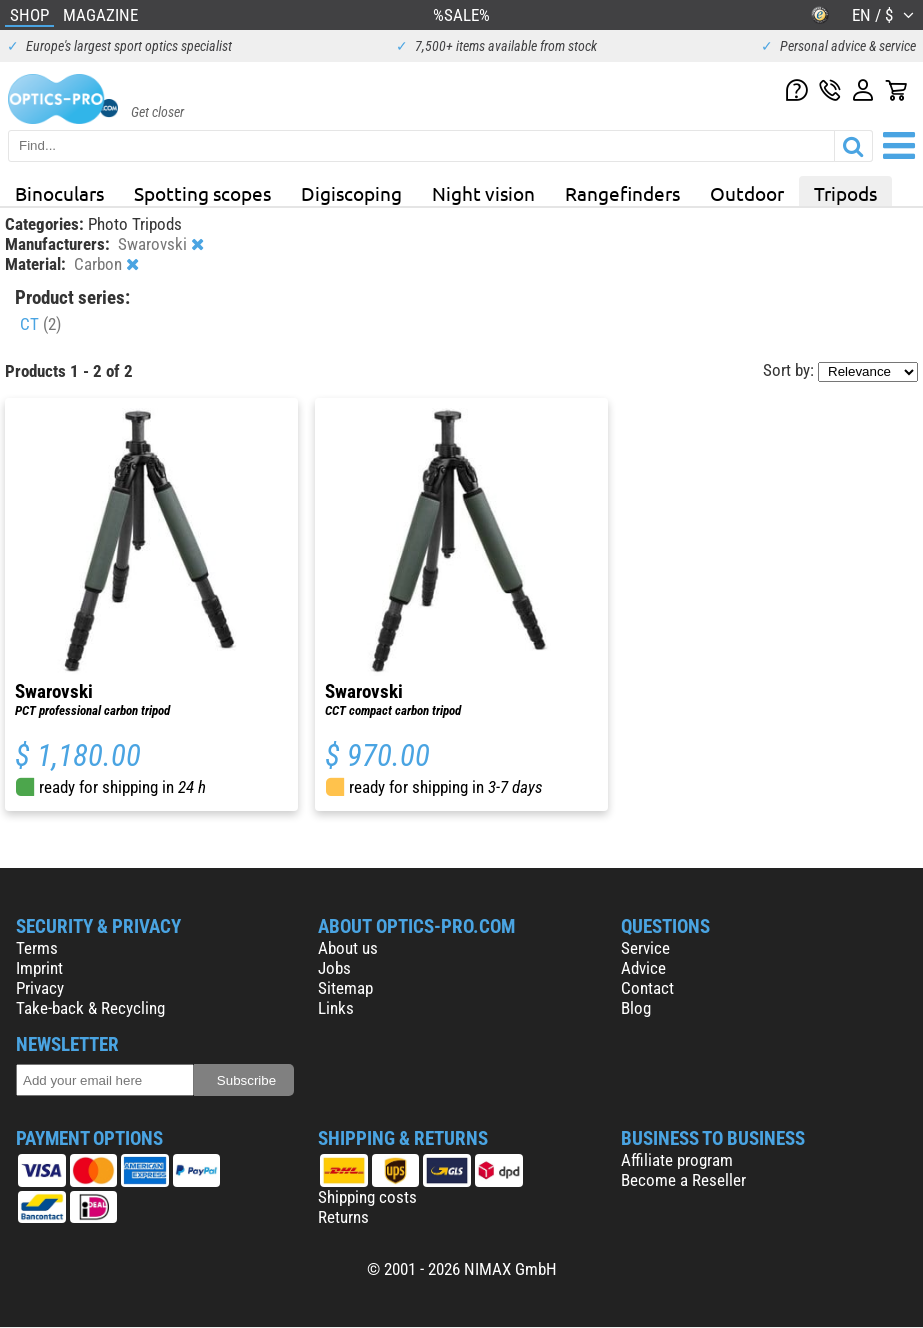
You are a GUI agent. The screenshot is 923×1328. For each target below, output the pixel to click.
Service (645, 948)
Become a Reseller (683, 1180)
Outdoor (747, 193)
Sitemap (345, 988)
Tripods (845, 193)
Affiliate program (677, 1160)
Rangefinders (622, 193)
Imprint (39, 968)
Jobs (334, 968)
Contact (647, 988)
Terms (37, 948)
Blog (636, 1008)
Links (336, 1008)
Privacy (40, 988)
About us (348, 948)
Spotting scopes (202, 193)
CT (40, 324)
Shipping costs (367, 1197)
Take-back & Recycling (90, 1008)
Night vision (483, 193)
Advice (643, 968)
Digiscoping (351, 193)
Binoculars (59, 193)
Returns (343, 1217)
